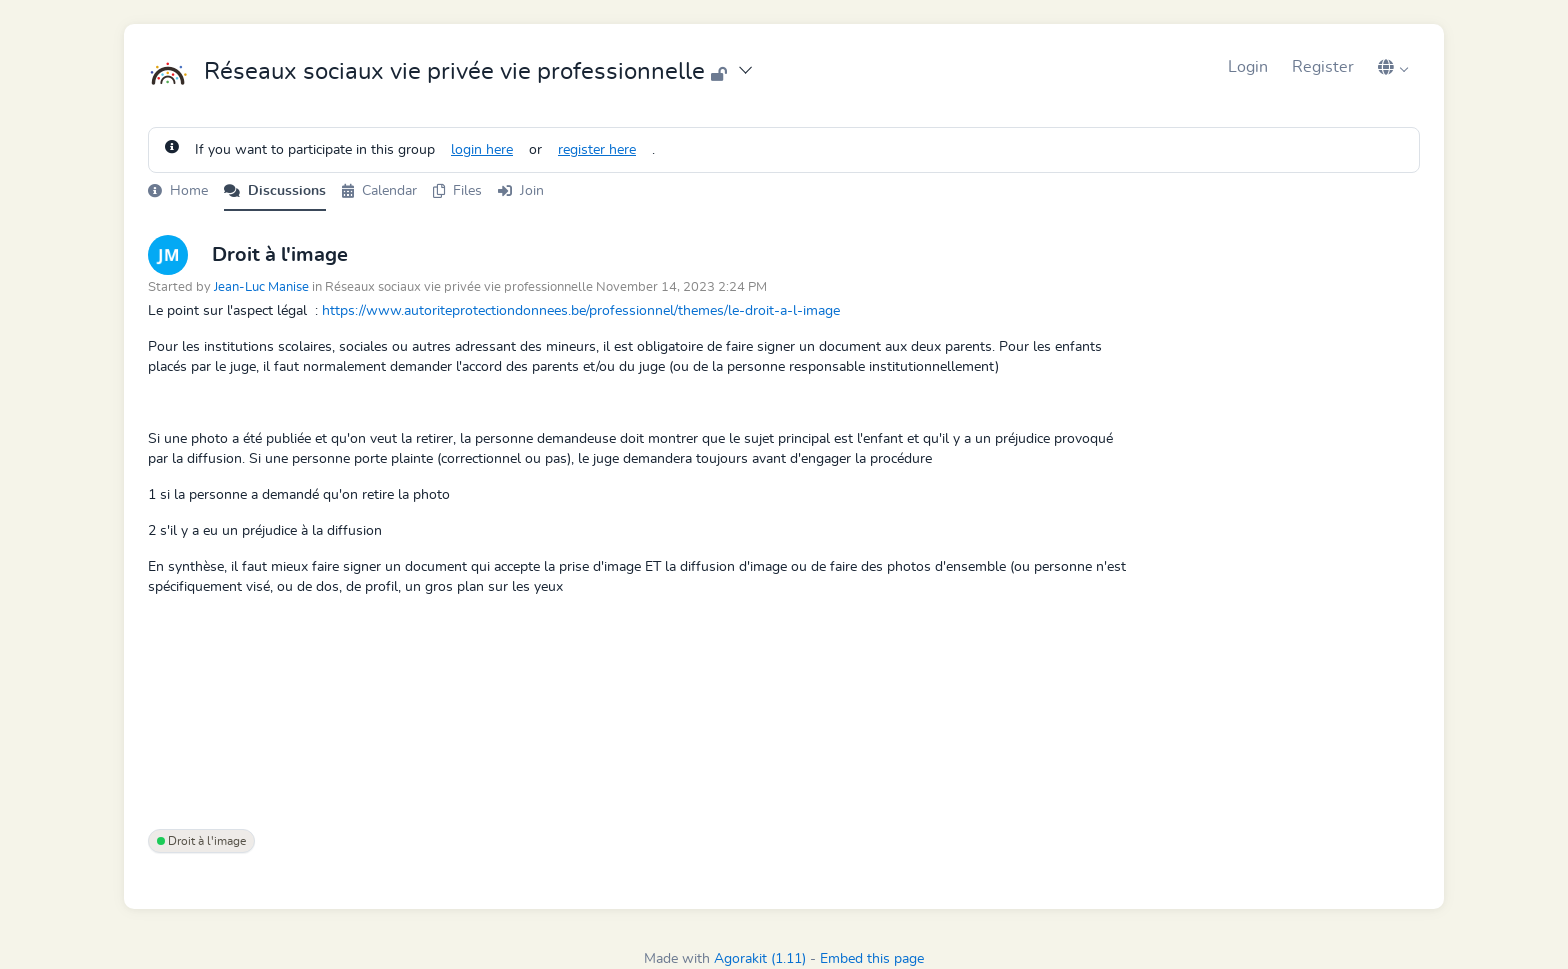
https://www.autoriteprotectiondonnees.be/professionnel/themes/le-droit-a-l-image (581, 311)
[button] (1393, 67)
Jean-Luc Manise (261, 287)
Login (1248, 67)
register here (597, 150)
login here (482, 150)
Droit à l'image (201, 841)
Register (1323, 67)
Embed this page (872, 959)
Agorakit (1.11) (760, 959)
